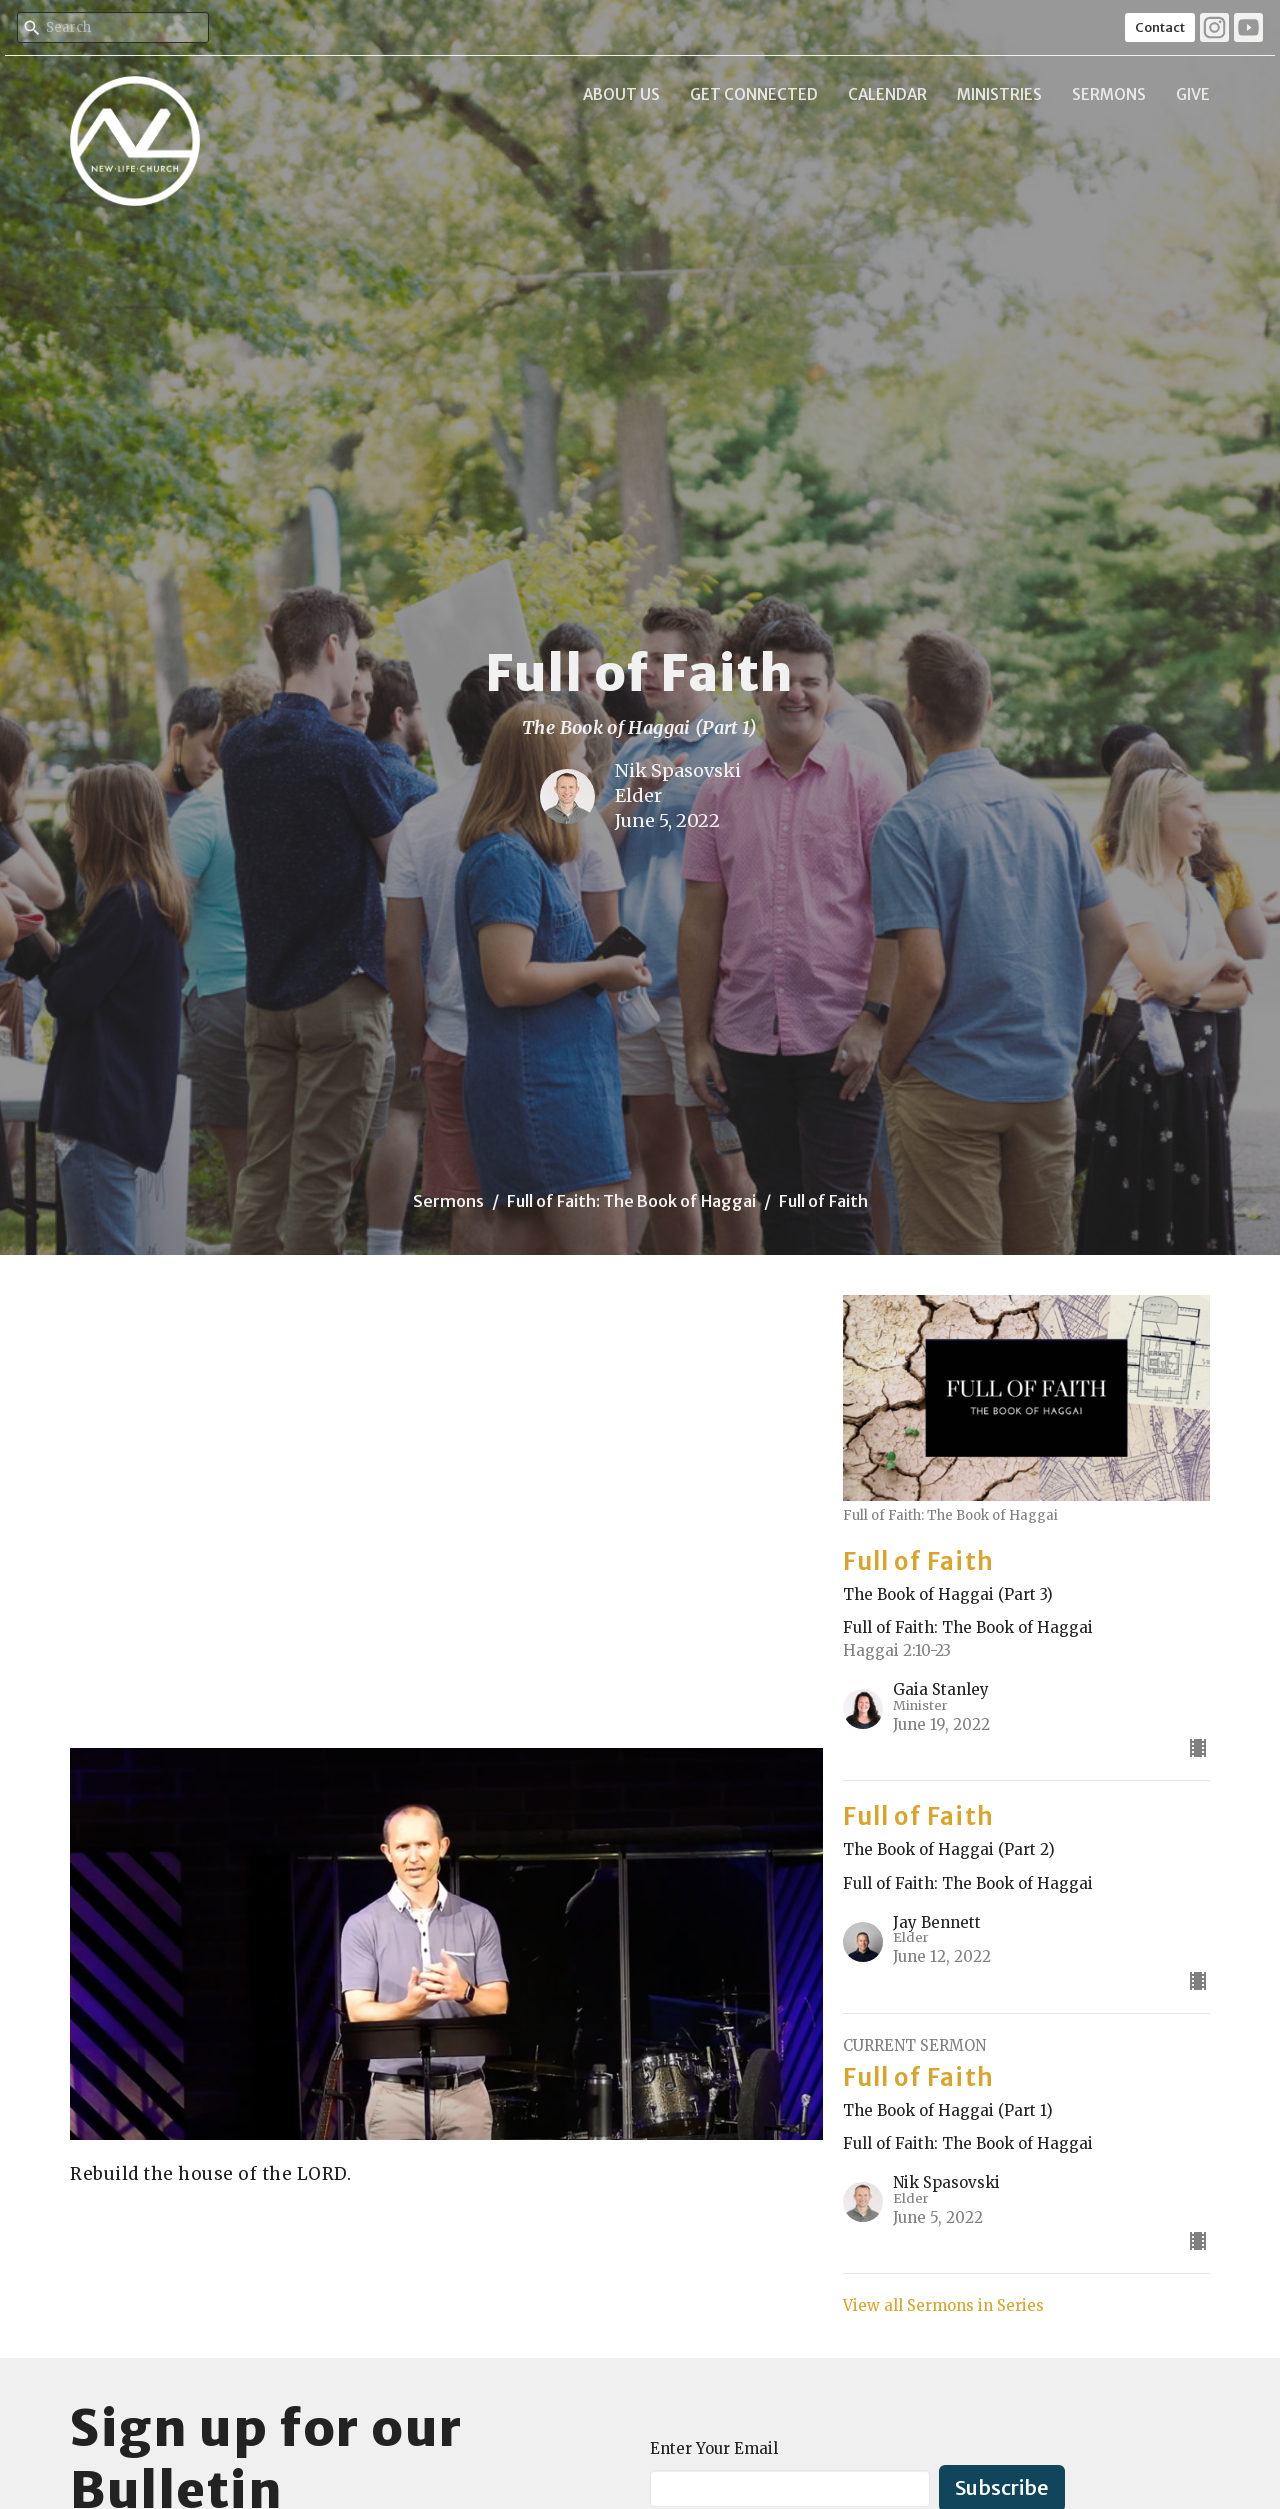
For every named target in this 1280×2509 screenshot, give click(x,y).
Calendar (887, 94)
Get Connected (754, 94)
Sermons (1109, 94)
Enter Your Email (714, 2448)
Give (1193, 94)
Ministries (999, 94)
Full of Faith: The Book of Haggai (631, 1201)
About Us (621, 94)
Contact (1160, 27)
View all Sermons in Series (943, 2305)
